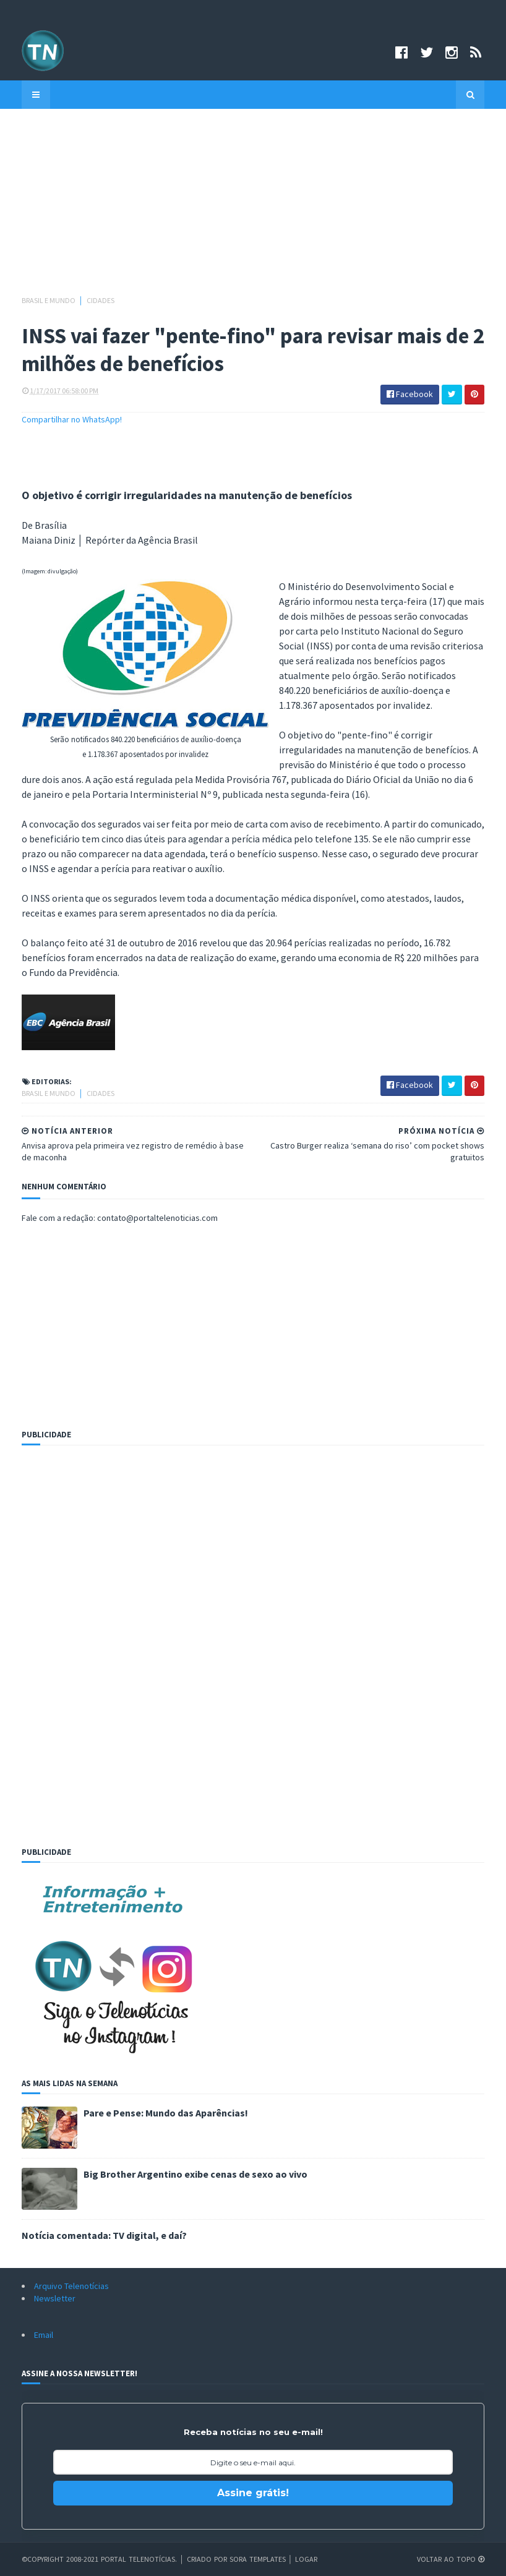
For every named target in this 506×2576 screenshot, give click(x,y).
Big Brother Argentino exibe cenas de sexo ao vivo (195, 2174)
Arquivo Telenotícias (71, 2285)
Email (43, 2334)
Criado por (208, 2559)
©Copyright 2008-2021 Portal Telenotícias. (99, 2559)
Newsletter (54, 2298)
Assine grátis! (253, 2493)
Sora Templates (257, 2559)
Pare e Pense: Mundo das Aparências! (166, 2113)
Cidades (100, 300)
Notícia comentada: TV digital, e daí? (104, 2235)
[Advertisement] (253, 207)
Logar (306, 2559)
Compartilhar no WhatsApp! (72, 419)
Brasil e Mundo (49, 300)
